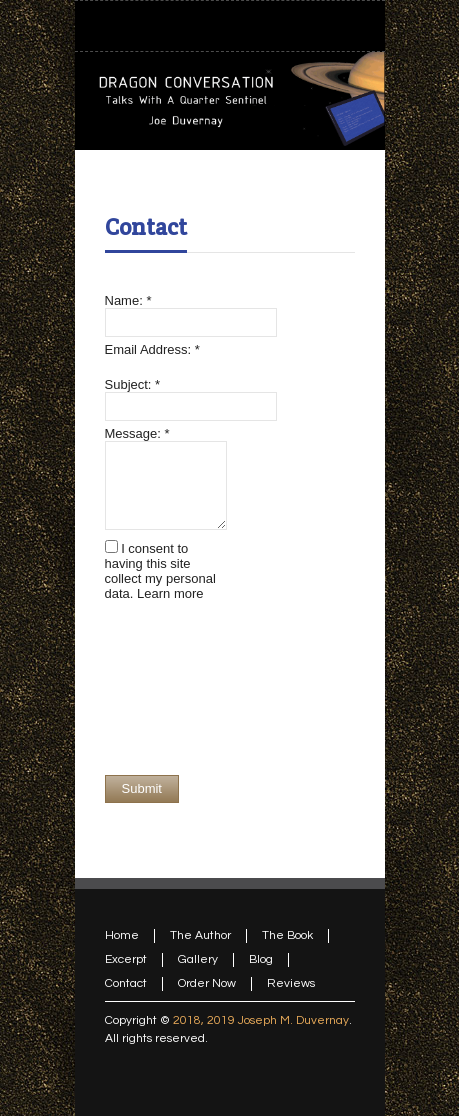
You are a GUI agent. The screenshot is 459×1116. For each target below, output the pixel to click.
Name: (128, 300)
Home (122, 935)
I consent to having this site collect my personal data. (160, 571)
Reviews (291, 983)
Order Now (207, 983)
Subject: (133, 384)
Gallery (198, 959)
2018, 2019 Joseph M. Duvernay (261, 1020)
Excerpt (126, 959)
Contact (146, 227)
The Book (287, 935)
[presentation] (187, 688)
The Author (200, 935)
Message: (137, 433)
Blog (261, 959)
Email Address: (152, 349)
